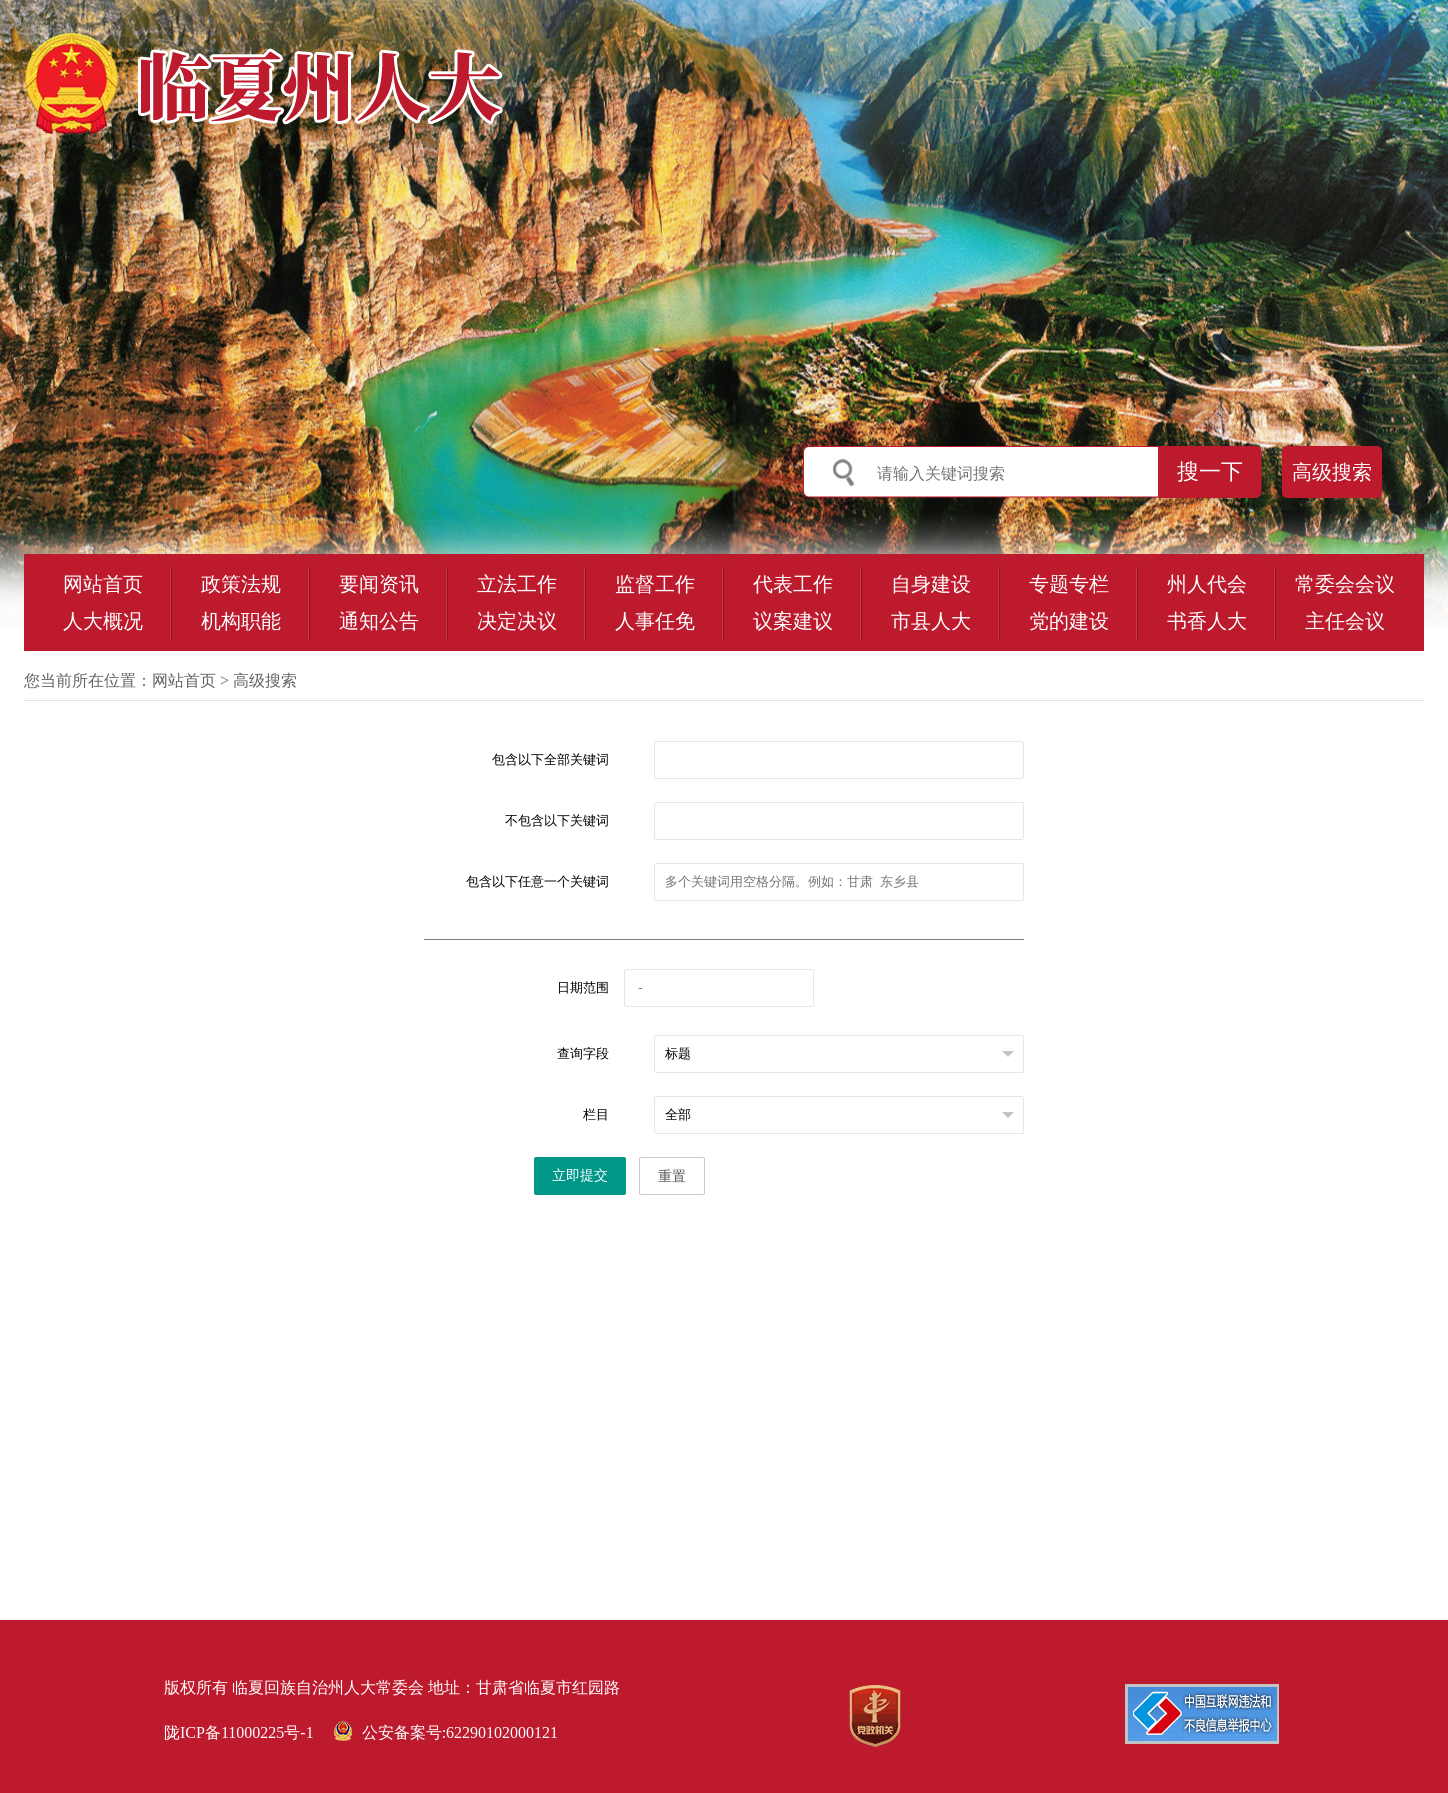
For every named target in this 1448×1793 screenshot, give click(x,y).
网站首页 (103, 584)
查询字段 (583, 1053)
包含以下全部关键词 (550, 759)
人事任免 (655, 621)
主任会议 (1345, 621)
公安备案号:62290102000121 (446, 1732)
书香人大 (1207, 621)
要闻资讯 (379, 584)
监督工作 (655, 584)
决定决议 (517, 621)
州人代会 (1207, 584)
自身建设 (931, 584)
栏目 (596, 1114)
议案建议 (793, 621)
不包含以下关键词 (557, 820)
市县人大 (931, 621)
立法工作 (517, 584)
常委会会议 (1345, 584)
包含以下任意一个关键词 (537, 881)
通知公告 (379, 621)
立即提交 (580, 1175)
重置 (672, 1176)
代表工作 (793, 584)
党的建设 (1069, 621)
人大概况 (103, 621)
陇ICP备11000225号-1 (239, 1732)
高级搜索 (1332, 472)
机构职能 (241, 621)
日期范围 (583, 987)
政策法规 (241, 584)
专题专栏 (1069, 584)
